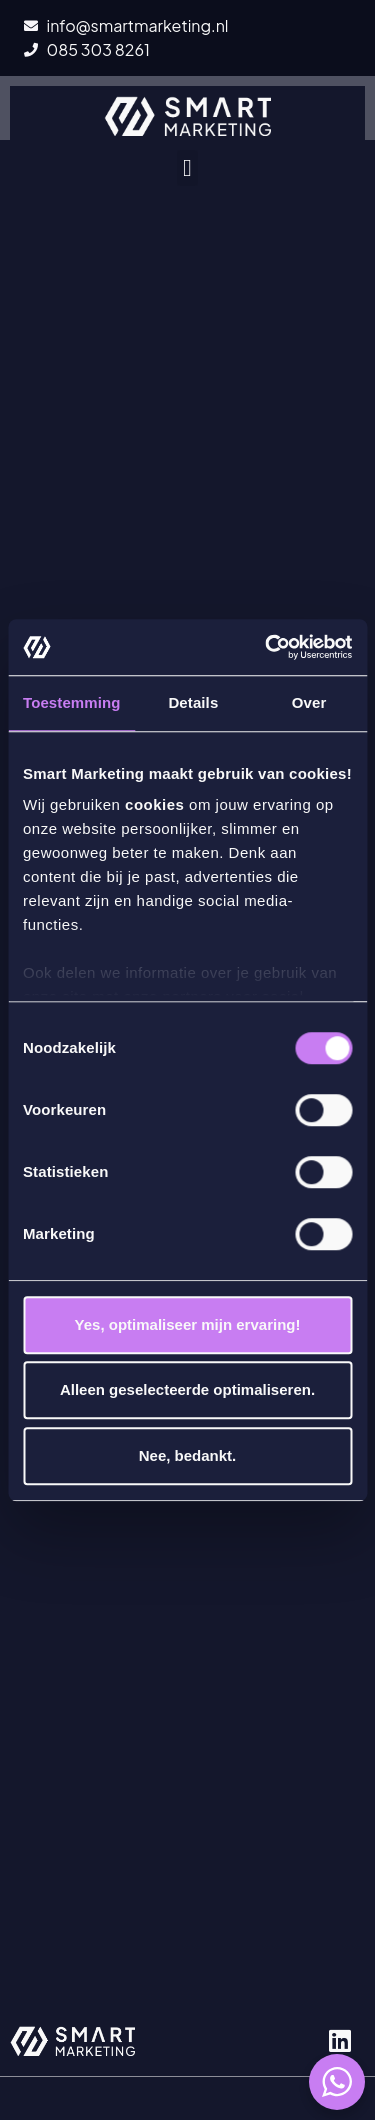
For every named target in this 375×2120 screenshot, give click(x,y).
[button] (187, 168)
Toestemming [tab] (72, 702)
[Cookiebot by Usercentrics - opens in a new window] (267, 647)
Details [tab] (193, 702)
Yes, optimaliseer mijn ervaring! (188, 1324)
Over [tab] (309, 702)
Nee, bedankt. (188, 1455)
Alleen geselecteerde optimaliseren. (187, 1389)
